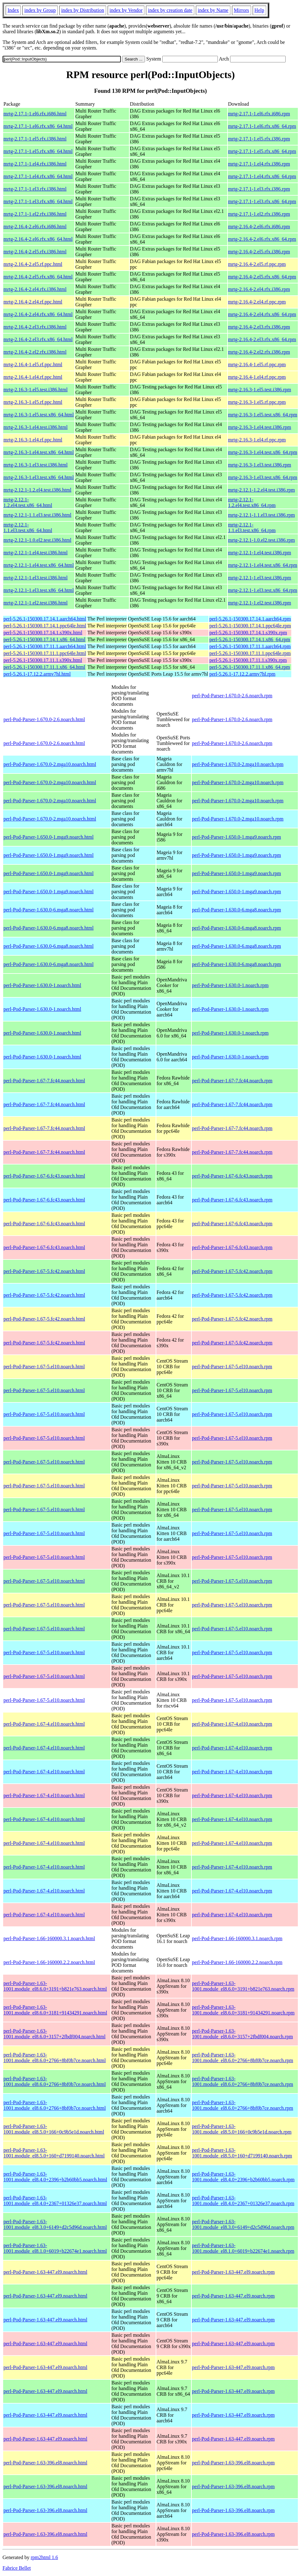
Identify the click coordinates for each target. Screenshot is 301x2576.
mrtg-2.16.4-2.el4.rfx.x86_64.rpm (262, 314)
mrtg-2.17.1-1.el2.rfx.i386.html (35, 214)
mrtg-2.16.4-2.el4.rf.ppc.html (32, 301)
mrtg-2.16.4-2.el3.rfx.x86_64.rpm (262, 339)
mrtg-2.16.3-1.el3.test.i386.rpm (259, 464)
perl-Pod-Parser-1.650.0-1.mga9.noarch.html (48, 837)
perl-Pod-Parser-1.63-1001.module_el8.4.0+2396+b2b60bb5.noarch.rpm (243, 2176)
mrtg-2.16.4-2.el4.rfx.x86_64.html (38, 314)
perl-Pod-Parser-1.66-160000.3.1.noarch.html (49, 1938)
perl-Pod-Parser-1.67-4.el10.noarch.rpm (232, 1724)
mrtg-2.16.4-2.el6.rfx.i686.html (35, 226)
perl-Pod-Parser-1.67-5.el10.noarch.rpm (232, 1366)
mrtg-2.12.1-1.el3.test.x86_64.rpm (262, 590)
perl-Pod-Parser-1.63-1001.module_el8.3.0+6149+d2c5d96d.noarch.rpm (243, 2224)
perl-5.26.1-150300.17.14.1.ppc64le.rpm (250, 625)
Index (13, 10)
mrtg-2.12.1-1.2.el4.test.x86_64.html (27, 502)
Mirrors (241, 10)
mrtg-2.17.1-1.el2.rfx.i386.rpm (259, 214)
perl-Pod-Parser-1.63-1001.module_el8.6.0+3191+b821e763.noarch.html (55, 1986)
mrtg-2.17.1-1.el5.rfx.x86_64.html (38, 151)
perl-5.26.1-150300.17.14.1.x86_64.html (44, 639)
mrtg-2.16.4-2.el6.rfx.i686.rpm (259, 226)
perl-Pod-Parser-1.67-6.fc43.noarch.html (44, 1176)
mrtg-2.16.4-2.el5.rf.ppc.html (32, 264)
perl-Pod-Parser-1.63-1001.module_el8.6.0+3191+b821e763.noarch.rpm (243, 1986)
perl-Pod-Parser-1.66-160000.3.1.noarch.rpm (237, 1938)
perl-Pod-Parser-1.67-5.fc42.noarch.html (44, 1271)
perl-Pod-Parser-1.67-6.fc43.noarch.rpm (232, 1176)
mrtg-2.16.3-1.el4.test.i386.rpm (259, 427)
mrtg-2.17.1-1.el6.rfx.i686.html (35, 113)
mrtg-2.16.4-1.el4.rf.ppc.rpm (257, 377)
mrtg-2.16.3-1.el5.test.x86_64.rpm (262, 414)
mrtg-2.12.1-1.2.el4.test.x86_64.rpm (252, 502)
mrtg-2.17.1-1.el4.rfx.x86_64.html (38, 176)
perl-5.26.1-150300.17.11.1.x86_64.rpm (249, 667)
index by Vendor (126, 10)
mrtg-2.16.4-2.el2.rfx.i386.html (35, 352)
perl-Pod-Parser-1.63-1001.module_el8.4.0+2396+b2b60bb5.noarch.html (55, 2176)
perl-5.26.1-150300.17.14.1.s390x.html (42, 632)
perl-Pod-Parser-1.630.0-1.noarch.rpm (230, 985)
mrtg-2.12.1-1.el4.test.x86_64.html (38, 565)
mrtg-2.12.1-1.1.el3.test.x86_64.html (27, 527)
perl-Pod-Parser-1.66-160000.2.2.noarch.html (49, 1962)
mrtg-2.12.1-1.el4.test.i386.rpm (259, 552)
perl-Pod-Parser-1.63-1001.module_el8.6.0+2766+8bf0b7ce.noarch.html (54, 2057)
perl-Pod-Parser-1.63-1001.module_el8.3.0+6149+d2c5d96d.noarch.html (55, 2224)
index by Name (213, 10)
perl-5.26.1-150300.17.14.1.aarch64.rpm (250, 618)
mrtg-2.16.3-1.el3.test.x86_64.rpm (262, 477)
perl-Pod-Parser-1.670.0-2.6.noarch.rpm (232, 695)
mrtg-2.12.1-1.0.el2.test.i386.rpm (261, 540)
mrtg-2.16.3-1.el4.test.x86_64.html (38, 452)
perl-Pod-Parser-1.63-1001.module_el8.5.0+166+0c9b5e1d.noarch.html (53, 2129)
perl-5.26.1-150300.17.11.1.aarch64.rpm (250, 646)
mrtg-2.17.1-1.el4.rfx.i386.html (35, 163)
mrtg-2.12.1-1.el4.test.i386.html (35, 552)
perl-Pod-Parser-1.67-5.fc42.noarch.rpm (232, 1271)
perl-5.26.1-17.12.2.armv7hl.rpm (242, 674)
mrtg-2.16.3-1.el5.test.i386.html (35, 389)
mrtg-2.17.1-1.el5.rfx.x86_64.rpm (262, 151)
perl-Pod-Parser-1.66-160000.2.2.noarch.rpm (237, 1962)
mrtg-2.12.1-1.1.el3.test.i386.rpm (261, 515)
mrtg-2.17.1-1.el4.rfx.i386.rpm (259, 163)
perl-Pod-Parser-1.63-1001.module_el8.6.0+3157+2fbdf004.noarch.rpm (242, 2033)
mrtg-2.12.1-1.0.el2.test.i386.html (37, 540)
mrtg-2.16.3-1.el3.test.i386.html (35, 464)
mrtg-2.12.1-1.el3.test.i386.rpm (259, 577)
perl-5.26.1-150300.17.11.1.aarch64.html (44, 646)
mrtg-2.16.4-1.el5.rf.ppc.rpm (257, 364)
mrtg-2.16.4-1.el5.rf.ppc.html (32, 364)
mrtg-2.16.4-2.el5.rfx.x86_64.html (38, 276)
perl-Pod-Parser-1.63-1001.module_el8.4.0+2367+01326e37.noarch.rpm (243, 2200)
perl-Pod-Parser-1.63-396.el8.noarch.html (45, 2462)
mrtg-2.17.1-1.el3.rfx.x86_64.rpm (262, 201)
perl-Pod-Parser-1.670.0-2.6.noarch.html (44, 719)
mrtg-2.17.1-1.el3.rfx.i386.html (35, 189)
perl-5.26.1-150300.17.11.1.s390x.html (42, 660)
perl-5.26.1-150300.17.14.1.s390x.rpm (248, 632)
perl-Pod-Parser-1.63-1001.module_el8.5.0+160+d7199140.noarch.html (54, 2152)
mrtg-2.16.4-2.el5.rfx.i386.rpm (259, 251)
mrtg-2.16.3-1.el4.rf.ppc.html (32, 439)
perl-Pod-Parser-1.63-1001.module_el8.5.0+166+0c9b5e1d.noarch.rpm (242, 2129)
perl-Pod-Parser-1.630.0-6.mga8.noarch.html (48, 909)
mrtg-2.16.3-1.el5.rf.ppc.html (32, 402)
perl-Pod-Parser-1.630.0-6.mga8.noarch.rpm (236, 909)
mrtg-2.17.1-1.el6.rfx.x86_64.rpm (262, 126)
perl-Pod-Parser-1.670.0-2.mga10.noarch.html (49, 764)
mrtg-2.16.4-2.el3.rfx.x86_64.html (38, 339)
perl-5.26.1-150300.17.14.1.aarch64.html (44, 618)
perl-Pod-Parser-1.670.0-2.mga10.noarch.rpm (238, 764)
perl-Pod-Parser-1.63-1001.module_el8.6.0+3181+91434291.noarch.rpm (243, 2009)
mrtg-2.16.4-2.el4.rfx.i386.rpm (259, 289)
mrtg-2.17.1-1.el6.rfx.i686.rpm (259, 113)
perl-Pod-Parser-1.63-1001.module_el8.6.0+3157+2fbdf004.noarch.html (54, 2033)
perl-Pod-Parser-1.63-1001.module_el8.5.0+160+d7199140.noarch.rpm (242, 2152)
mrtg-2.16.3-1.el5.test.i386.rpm (259, 389)
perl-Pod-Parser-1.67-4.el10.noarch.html (44, 1724)
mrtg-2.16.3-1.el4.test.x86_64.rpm (262, 452)
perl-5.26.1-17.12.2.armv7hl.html (37, 674)
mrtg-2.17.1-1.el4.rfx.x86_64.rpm (262, 176)
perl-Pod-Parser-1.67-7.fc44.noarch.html (44, 1080)
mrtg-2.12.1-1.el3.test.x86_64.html (38, 590)
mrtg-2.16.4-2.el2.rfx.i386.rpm (259, 352)
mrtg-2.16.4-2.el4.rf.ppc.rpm (257, 301)
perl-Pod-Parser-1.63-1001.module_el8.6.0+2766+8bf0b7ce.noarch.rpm (242, 2057)
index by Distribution (82, 10)
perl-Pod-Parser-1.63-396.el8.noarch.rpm (233, 2462)
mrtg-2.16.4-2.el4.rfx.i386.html (35, 289)
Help (259, 10)
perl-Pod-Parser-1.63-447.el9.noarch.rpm (233, 2272)
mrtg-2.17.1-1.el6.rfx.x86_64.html (38, 126)
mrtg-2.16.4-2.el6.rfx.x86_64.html (38, 239)
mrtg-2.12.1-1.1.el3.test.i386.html (37, 515)
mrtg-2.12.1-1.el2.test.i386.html (35, 602)
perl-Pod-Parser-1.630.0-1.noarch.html (42, 985)
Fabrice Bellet (17, 2568)
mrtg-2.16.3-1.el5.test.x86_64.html (38, 414)
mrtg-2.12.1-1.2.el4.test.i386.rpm (261, 490)
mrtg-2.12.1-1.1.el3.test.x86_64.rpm (252, 527)
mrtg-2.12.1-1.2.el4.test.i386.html (37, 490)
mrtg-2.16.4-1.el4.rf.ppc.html (32, 377)
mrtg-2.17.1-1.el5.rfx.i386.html (35, 138)
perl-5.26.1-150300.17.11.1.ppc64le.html (44, 653)
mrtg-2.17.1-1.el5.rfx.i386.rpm (259, 138)
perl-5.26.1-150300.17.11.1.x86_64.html (44, 667)
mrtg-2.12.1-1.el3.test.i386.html (35, 577)
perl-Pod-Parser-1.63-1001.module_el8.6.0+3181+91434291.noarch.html (55, 2009)
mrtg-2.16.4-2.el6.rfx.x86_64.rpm (262, 239)
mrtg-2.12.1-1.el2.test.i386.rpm (259, 602)
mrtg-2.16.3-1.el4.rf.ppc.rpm (257, 439)
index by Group (40, 10)
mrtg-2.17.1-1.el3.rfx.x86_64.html (38, 201)
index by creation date (170, 10)
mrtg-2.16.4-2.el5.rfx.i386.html (35, 251)
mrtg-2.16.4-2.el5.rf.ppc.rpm (257, 264)
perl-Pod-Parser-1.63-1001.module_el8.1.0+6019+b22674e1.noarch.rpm (243, 2248)
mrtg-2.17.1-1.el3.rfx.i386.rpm (259, 189)
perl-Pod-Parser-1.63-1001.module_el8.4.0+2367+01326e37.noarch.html (55, 2200)
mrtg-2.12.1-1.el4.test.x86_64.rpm (262, 565)
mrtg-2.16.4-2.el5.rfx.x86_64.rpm (262, 276)
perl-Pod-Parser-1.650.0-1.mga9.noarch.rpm (236, 837)
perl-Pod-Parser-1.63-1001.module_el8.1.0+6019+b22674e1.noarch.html (55, 2248)
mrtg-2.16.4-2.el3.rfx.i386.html (35, 327)
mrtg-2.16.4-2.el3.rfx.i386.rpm (259, 327)
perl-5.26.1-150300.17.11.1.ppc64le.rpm (250, 653)
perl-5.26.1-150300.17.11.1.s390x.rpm (248, 660)
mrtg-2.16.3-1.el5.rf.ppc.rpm (257, 402)
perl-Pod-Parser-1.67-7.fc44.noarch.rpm (232, 1080)
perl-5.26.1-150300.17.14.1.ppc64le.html (44, 625)
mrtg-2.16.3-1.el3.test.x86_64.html (38, 477)
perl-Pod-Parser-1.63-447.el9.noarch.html (45, 2272)
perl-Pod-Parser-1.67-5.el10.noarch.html (44, 1366)
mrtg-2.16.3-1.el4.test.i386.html (35, 427)
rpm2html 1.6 (44, 2557)
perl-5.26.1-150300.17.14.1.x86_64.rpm (249, 639)
